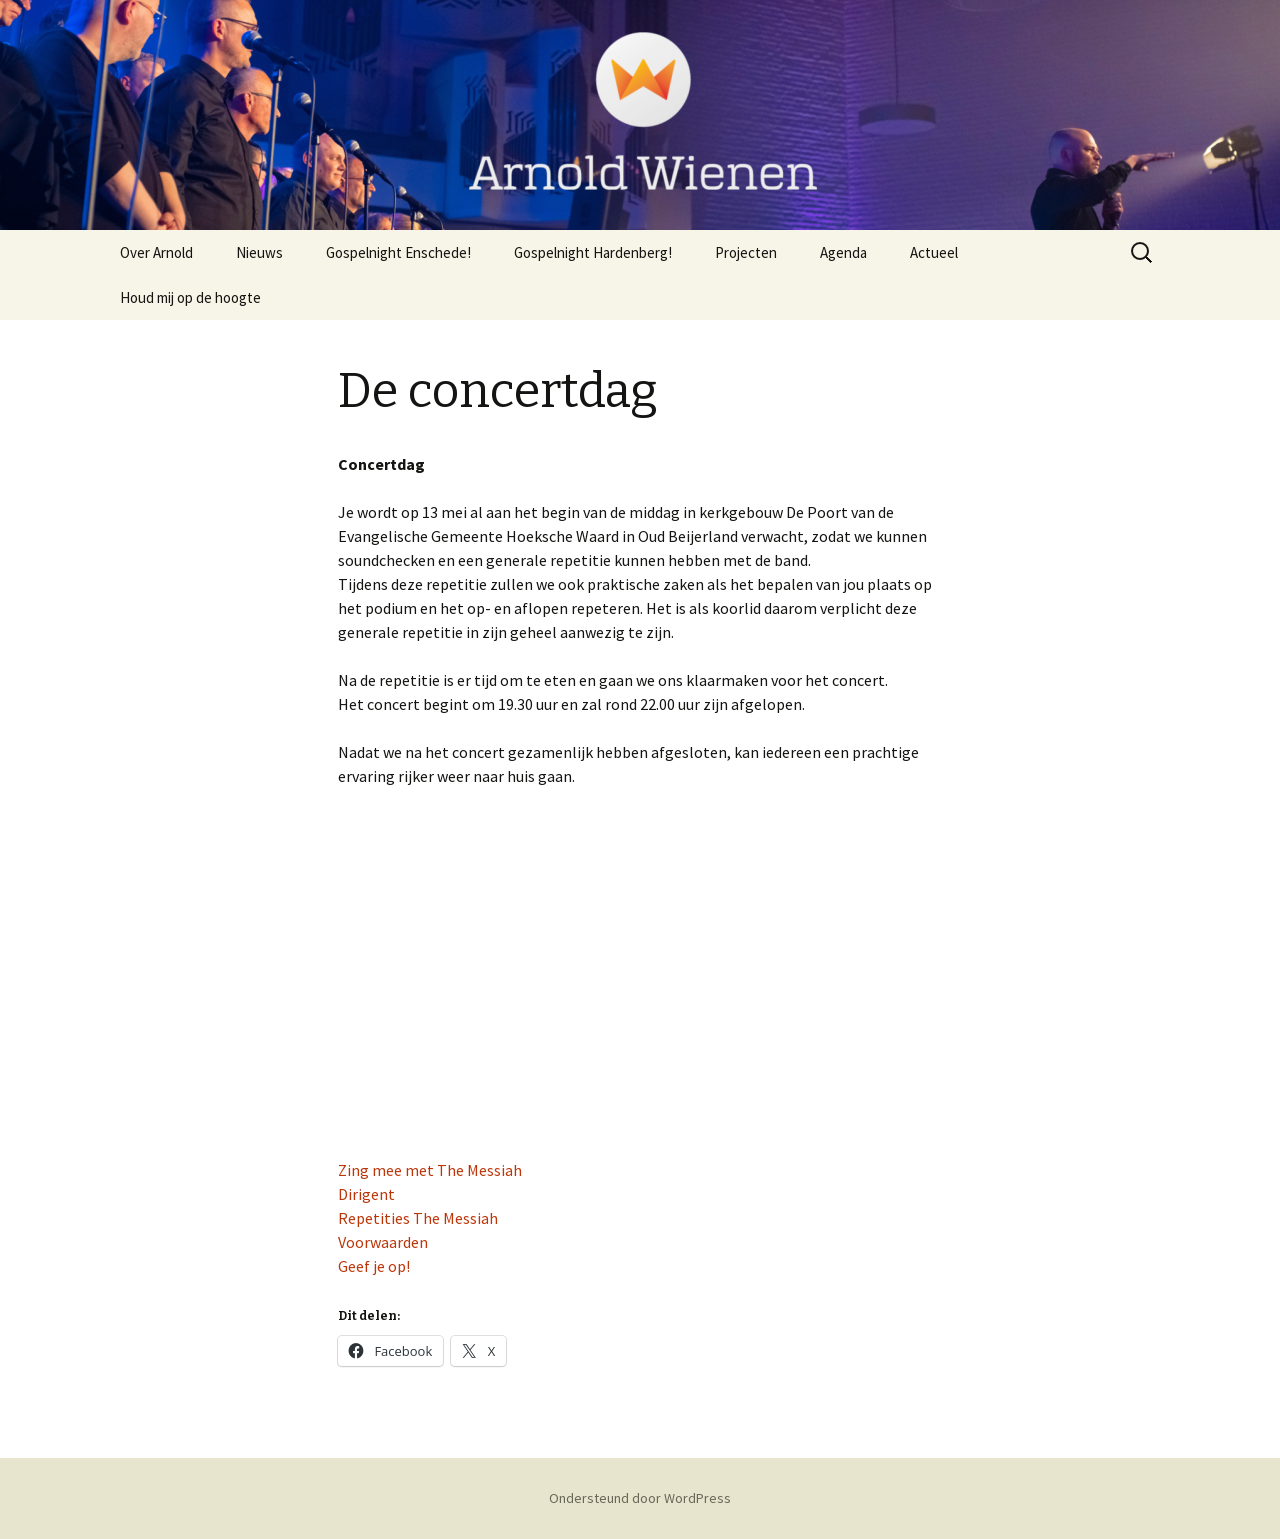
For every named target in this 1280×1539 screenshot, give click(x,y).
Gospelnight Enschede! (398, 252)
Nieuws (259, 252)
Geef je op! (374, 1266)
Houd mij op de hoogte (190, 297)
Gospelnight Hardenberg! (593, 252)
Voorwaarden (383, 1242)
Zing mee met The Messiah (430, 1170)
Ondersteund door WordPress (640, 1498)
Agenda (843, 252)
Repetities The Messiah (418, 1218)
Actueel (934, 252)
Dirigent (366, 1194)
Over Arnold (156, 252)
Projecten (746, 252)
